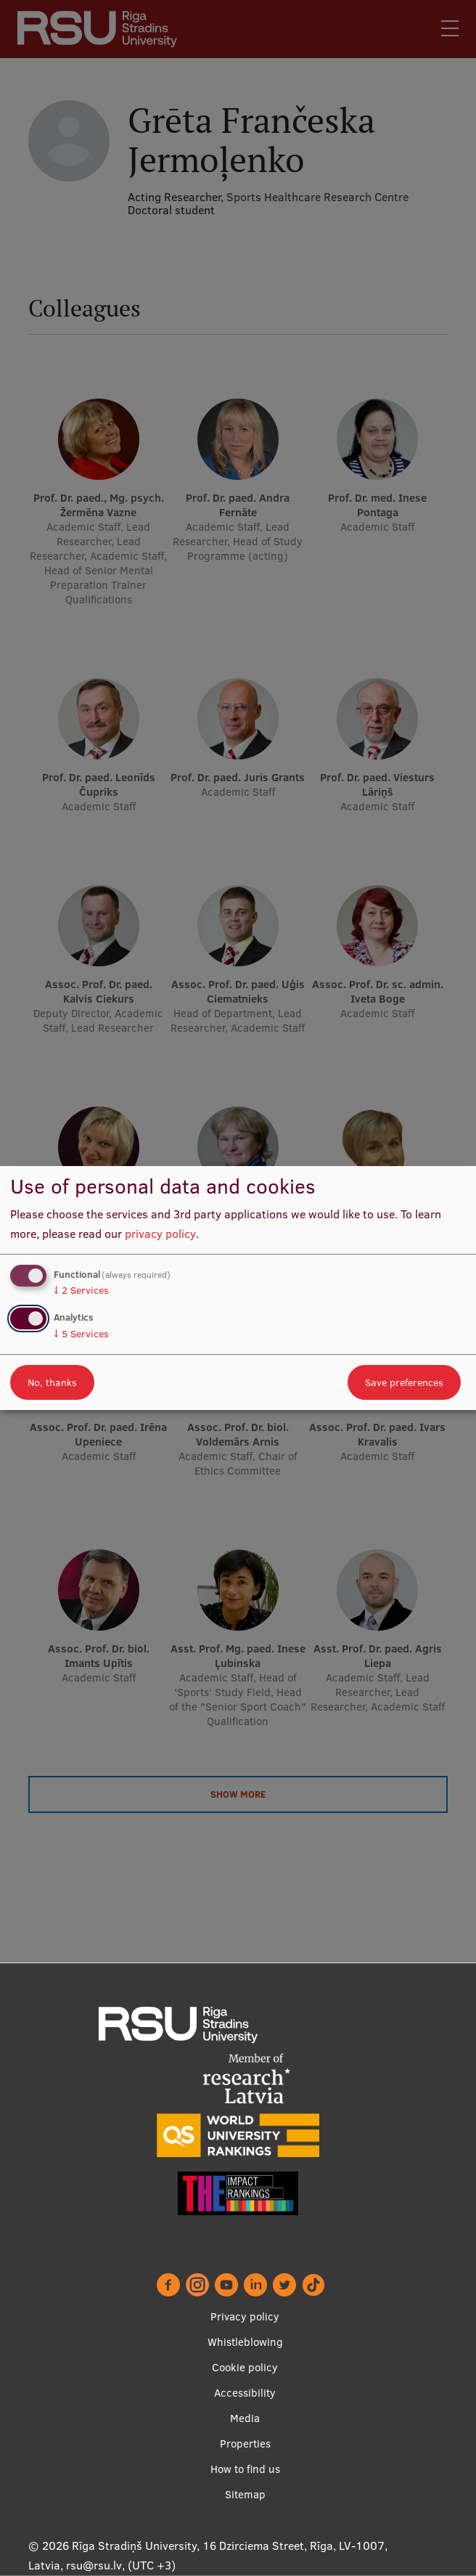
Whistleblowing (245, 2341)
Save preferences (404, 1382)
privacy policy (160, 1234)
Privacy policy (244, 2316)
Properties (245, 2443)
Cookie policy (245, 2367)
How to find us (245, 2469)
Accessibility (245, 2392)
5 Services (81, 1333)
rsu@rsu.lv (94, 2565)
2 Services (81, 1290)
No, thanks (52, 1382)
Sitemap (245, 2494)
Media (245, 2418)
